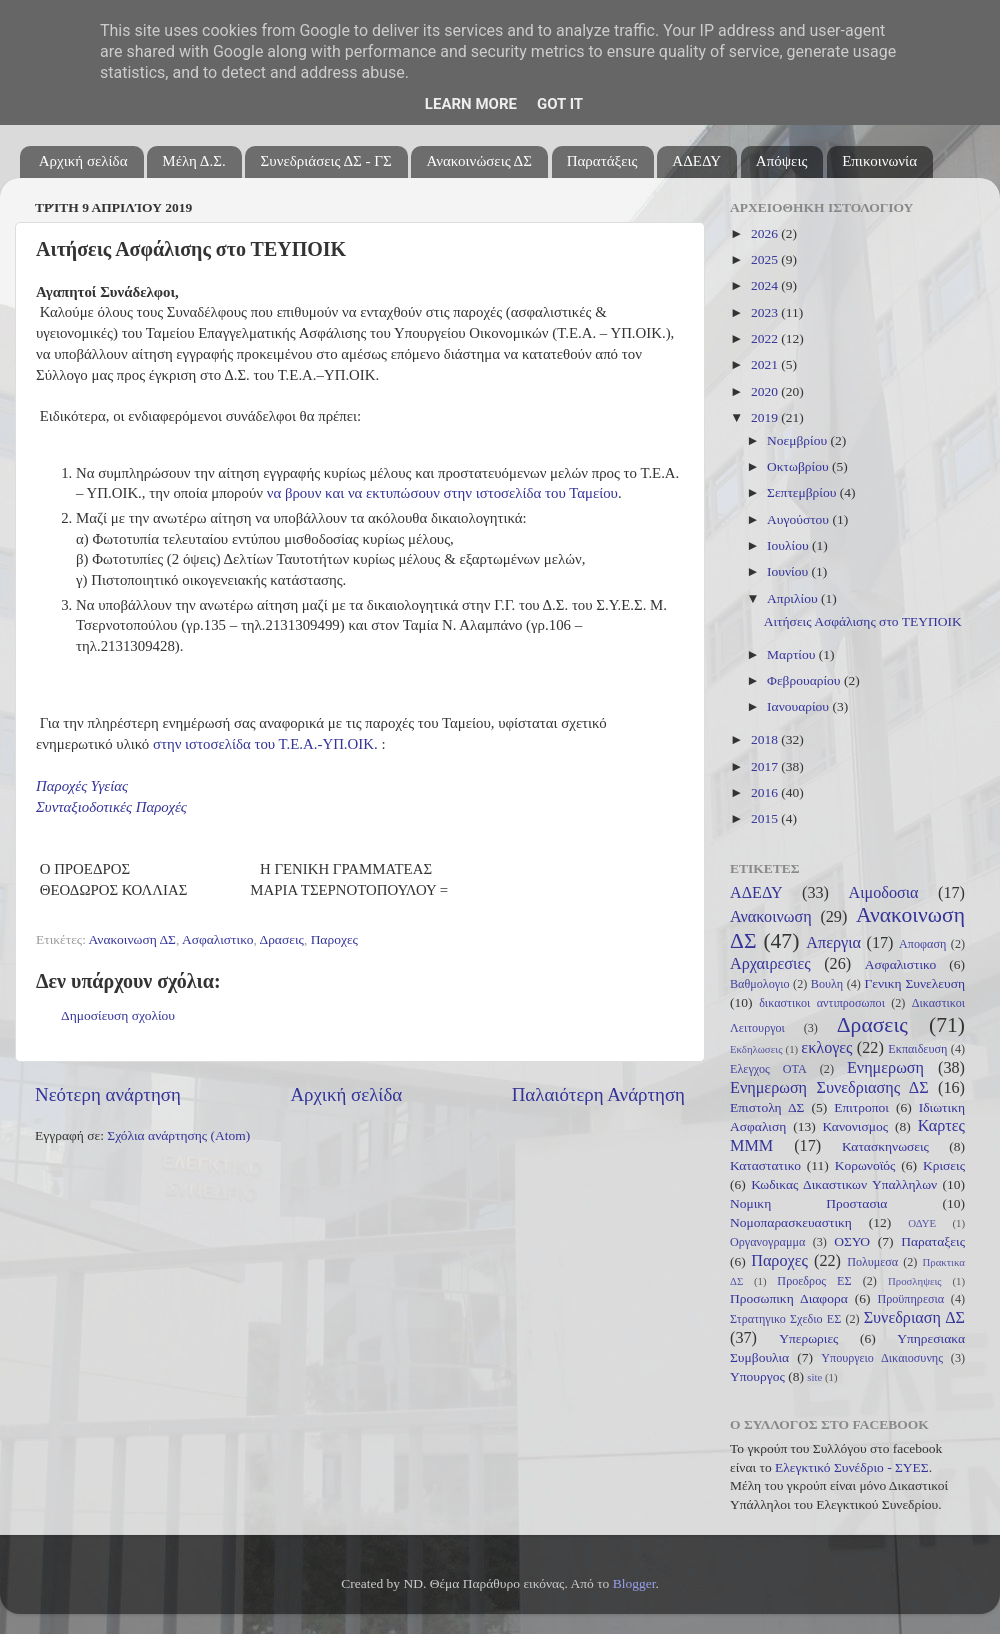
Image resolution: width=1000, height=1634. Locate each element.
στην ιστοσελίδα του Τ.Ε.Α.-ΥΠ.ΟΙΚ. (265, 744)
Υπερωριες (808, 1338)
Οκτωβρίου (799, 466)
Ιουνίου (789, 571)
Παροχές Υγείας (82, 786)
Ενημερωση (885, 1068)
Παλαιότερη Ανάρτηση (598, 1094)
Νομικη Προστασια (808, 1203)
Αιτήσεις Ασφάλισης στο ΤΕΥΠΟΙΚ (863, 621)
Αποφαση (922, 944)
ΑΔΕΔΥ (696, 161)
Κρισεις (944, 1165)
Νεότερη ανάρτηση (108, 1094)
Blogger (634, 1583)
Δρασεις (281, 939)
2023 (766, 312)
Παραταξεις (933, 1241)
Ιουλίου (789, 545)
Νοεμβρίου (798, 440)
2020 (766, 391)
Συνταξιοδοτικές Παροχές (111, 807)
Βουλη (827, 984)
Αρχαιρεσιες (770, 964)
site (814, 1377)
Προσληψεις (915, 1281)
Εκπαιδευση (917, 1049)
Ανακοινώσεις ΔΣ (478, 161)
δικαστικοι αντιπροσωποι (822, 1003)
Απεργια (833, 943)
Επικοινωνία (879, 161)
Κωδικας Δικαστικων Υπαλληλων (844, 1184)
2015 (766, 818)
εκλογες (826, 1048)
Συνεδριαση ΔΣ (914, 1318)
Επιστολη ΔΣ (767, 1107)
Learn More (471, 104)
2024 (766, 285)
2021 (766, 364)
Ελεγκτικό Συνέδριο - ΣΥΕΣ (852, 1467)
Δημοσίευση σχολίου (118, 1015)
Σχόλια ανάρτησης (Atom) (178, 1135)
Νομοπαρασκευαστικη (791, 1222)
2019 (766, 417)
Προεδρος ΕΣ (814, 1281)
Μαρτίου (793, 654)
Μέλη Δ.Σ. (193, 161)
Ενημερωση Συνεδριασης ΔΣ (829, 1088)
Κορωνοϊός (865, 1165)
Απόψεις (782, 161)
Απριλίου (794, 598)
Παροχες (334, 939)
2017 (766, 766)
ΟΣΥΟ (852, 1241)
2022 (766, 338)
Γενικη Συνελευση (914, 983)
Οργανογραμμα (767, 1242)
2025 (766, 259)
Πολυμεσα (872, 1262)
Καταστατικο (765, 1165)
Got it (560, 104)
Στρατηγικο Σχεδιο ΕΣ (785, 1319)
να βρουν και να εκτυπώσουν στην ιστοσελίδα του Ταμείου (442, 493)
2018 (766, 739)
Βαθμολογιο (760, 984)
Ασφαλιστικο (218, 939)
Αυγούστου (799, 519)
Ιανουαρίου (799, 706)
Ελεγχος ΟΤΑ (768, 1069)
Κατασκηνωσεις (885, 1146)
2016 (766, 792)
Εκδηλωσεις (756, 1049)
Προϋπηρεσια (910, 1299)
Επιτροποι (861, 1107)
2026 (766, 233)
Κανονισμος (856, 1126)
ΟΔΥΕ (922, 1223)
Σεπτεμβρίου (803, 492)
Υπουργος (757, 1376)
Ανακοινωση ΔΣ (132, 939)
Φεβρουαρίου (805, 680)
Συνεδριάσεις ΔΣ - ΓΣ (325, 161)
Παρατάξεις (602, 161)
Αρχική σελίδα (83, 161)
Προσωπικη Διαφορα (789, 1298)
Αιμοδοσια (883, 893)
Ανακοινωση (771, 917)
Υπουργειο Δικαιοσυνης (882, 1358)
